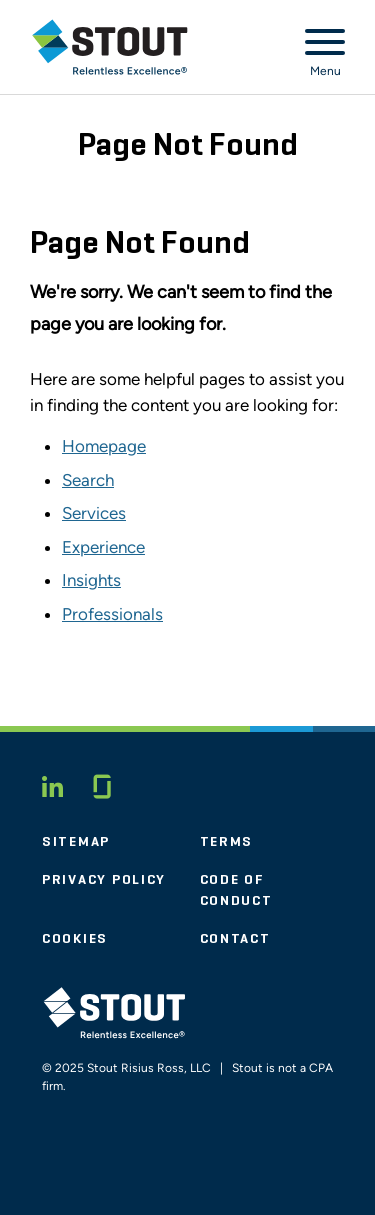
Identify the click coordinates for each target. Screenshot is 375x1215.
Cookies (75, 939)
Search (88, 480)
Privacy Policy (104, 880)
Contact (235, 939)
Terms (227, 842)
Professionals (112, 614)
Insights (91, 580)
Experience (103, 547)
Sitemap (76, 842)
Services (94, 513)
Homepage (104, 446)
